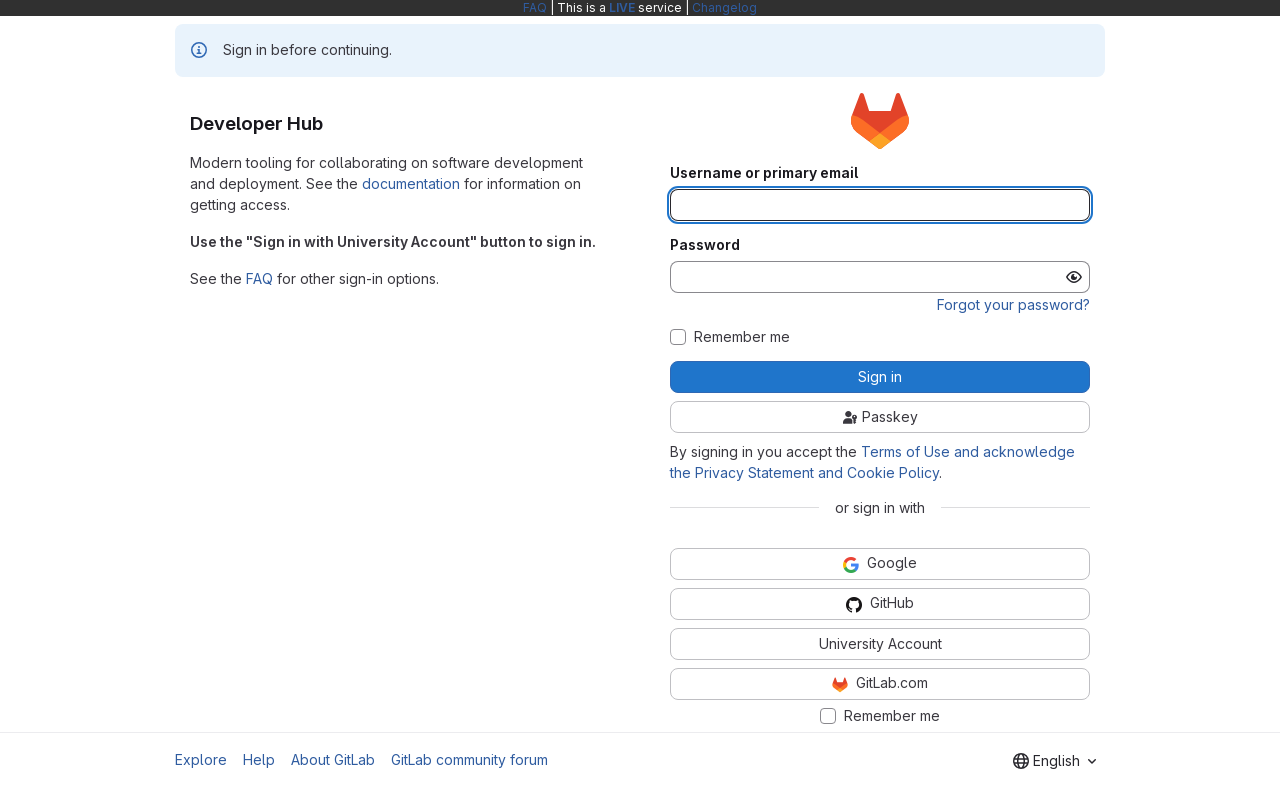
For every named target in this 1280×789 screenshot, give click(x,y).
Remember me (742, 337)
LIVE (622, 7)
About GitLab (333, 759)
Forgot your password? (1013, 304)
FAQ (535, 7)
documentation (411, 183)
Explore (201, 759)
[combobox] (1054, 761)
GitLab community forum (469, 759)
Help (259, 759)
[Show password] (1074, 277)
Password (705, 245)
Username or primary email (764, 173)
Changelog (724, 7)
